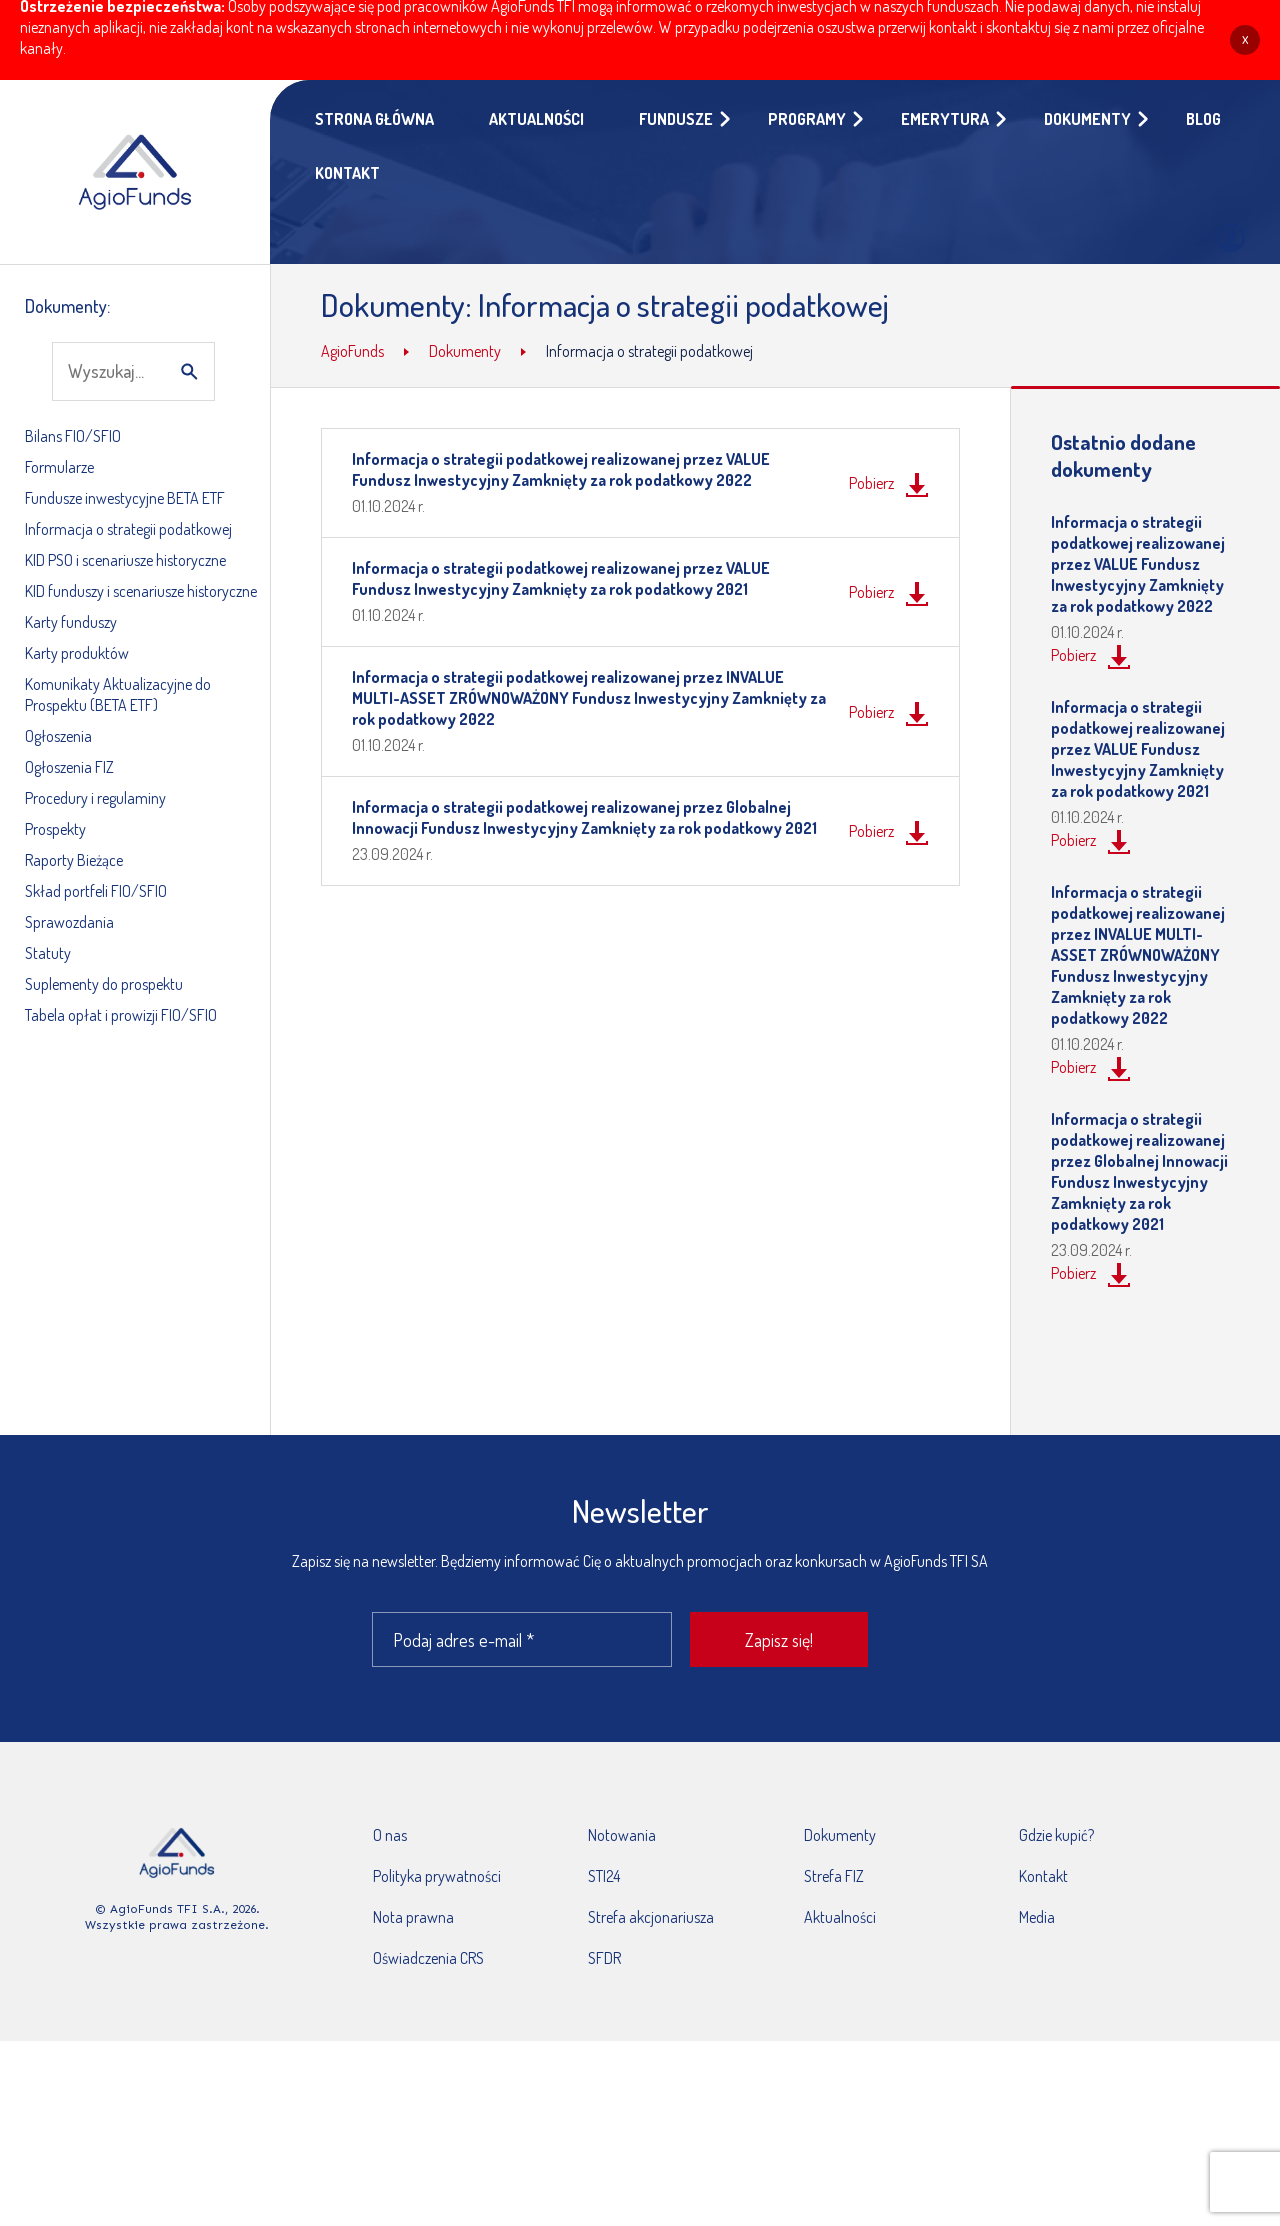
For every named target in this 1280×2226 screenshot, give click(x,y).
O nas (390, 1835)
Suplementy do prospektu (104, 984)
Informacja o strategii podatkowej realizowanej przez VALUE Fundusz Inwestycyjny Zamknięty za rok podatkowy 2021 (561, 578)
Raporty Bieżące (74, 860)
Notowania (622, 1835)
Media (1037, 1917)
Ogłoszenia (58, 736)
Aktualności (840, 1917)
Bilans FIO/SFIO (73, 436)
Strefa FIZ (834, 1876)
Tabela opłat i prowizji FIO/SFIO (121, 1015)
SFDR (604, 1958)
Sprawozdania (69, 922)
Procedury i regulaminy (95, 798)
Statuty (48, 953)
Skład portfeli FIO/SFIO (96, 891)
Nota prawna (413, 1917)
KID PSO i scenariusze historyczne (125, 560)
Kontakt (1043, 1876)
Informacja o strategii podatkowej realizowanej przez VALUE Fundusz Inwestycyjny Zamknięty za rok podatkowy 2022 (561, 469)
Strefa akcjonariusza (651, 1917)
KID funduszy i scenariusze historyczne (141, 591)
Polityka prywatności (437, 1876)
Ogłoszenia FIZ (69, 767)
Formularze (59, 467)
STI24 (604, 1876)
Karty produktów (77, 653)
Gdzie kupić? (1056, 1835)
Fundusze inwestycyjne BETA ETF (125, 498)
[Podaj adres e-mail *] (522, 1639)
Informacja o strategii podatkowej (128, 529)
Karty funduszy (71, 622)
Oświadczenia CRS (428, 1958)
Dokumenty (840, 1835)
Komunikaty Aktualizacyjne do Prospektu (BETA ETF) (118, 694)
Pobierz (871, 483)
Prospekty (55, 829)
